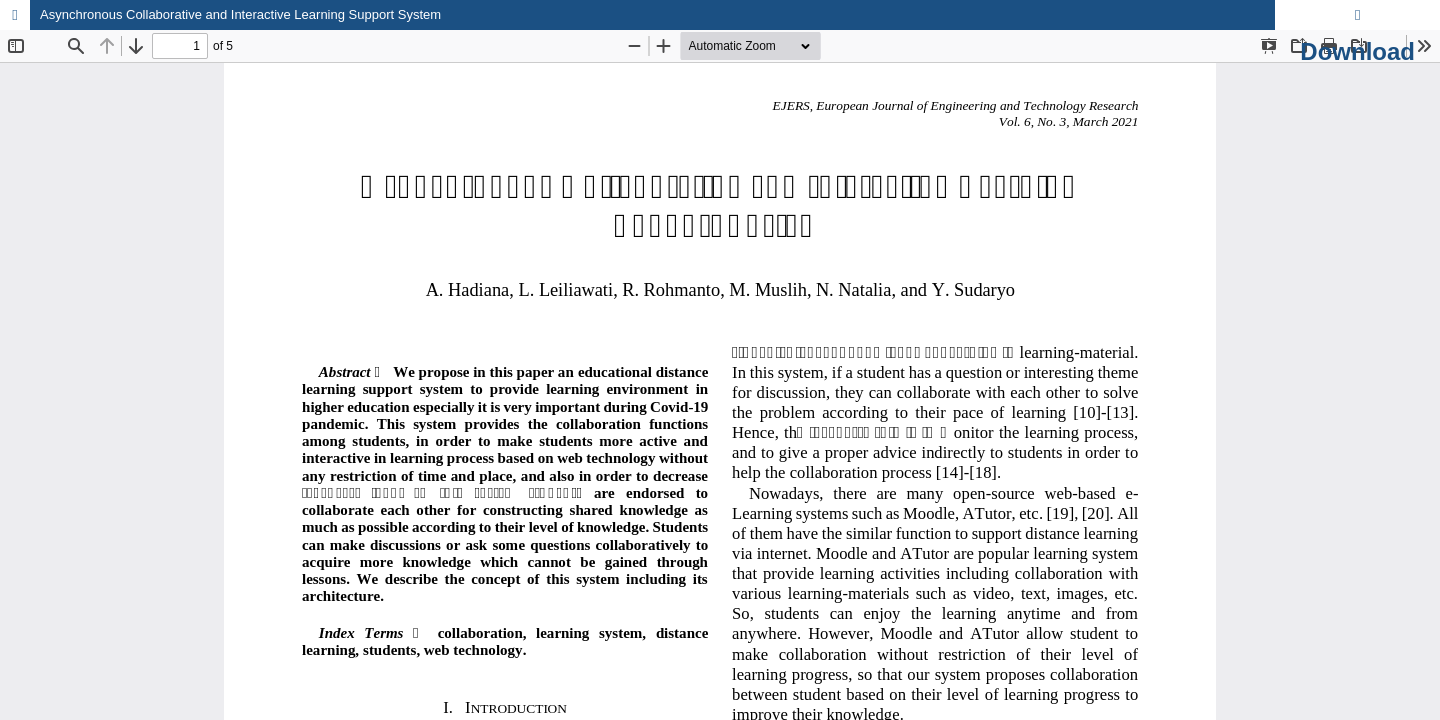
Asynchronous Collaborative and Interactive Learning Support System (240, 14)
